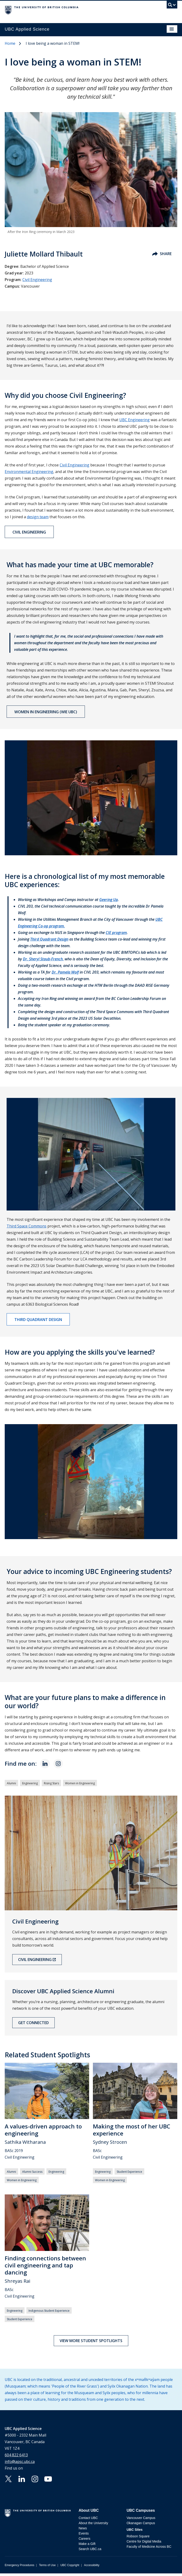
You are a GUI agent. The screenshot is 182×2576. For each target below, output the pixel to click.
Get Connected (33, 2022)
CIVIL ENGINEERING (29, 532)
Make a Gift (87, 2544)
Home (10, 43)
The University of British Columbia (65, 10)
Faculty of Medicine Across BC (149, 2546)
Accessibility (91, 2565)
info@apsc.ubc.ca (20, 2461)
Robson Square (138, 2536)
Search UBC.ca (90, 2549)
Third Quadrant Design (49, 939)
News (83, 2528)
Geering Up (108, 899)
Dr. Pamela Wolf (65, 972)
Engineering (30, 1783)
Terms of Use (47, 2565)
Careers (84, 2538)
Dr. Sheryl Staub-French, (43, 959)
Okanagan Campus (141, 2523)
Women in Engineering (80, 1783)
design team (38, 516)
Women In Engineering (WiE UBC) (45, 711)
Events (84, 2533)
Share (162, 254)
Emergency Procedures (19, 2565)
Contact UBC (88, 2518)
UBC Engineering (134, 419)
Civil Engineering (37, 279)
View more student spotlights (91, 2340)
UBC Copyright (69, 2565)
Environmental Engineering (29, 471)
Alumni (11, 1783)
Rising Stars (51, 1783)
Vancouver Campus (141, 2518)
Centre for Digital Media (144, 2541)
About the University (93, 2523)
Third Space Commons (26, 1226)
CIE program (116, 932)
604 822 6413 (16, 2455)
